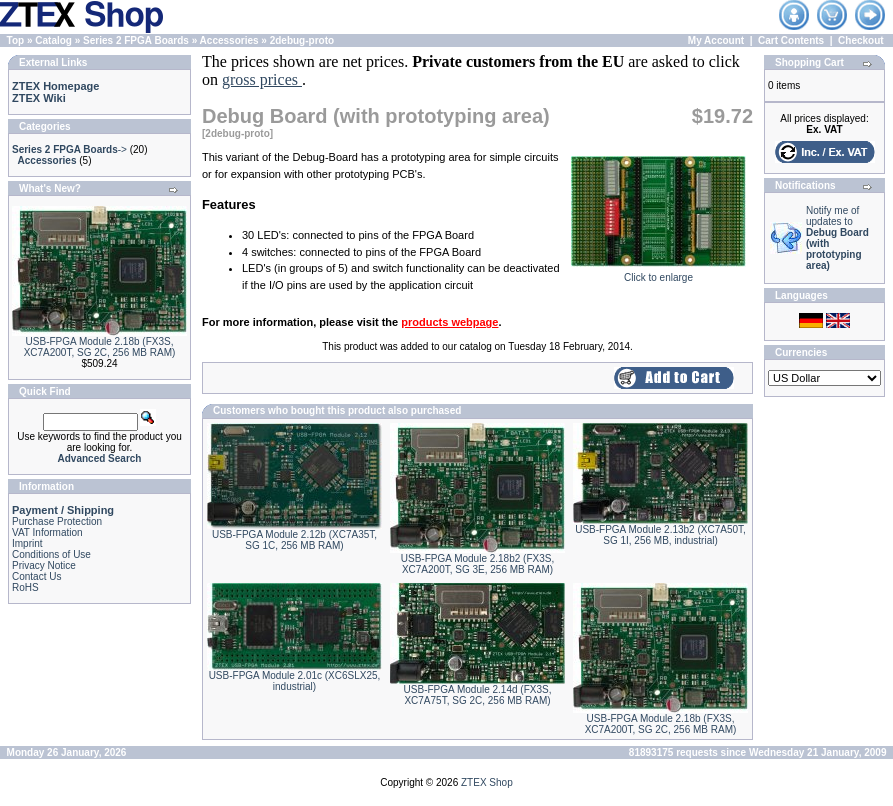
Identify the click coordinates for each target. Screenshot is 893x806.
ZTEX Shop (487, 782)
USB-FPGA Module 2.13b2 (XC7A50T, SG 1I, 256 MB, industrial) (660, 535)
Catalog (53, 40)
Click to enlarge (658, 273)
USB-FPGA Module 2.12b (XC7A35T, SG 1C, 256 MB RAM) (294, 540)
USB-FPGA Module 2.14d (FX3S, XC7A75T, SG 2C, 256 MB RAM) (478, 695)
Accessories (229, 40)
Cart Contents (791, 40)
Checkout (861, 40)
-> (69, 149)
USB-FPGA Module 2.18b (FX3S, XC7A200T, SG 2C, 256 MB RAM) (100, 347)
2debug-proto (302, 40)
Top (16, 40)
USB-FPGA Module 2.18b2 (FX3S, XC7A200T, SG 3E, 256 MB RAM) (477, 564)
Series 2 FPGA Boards (136, 40)
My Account (716, 40)
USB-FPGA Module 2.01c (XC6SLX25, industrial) (295, 681)
